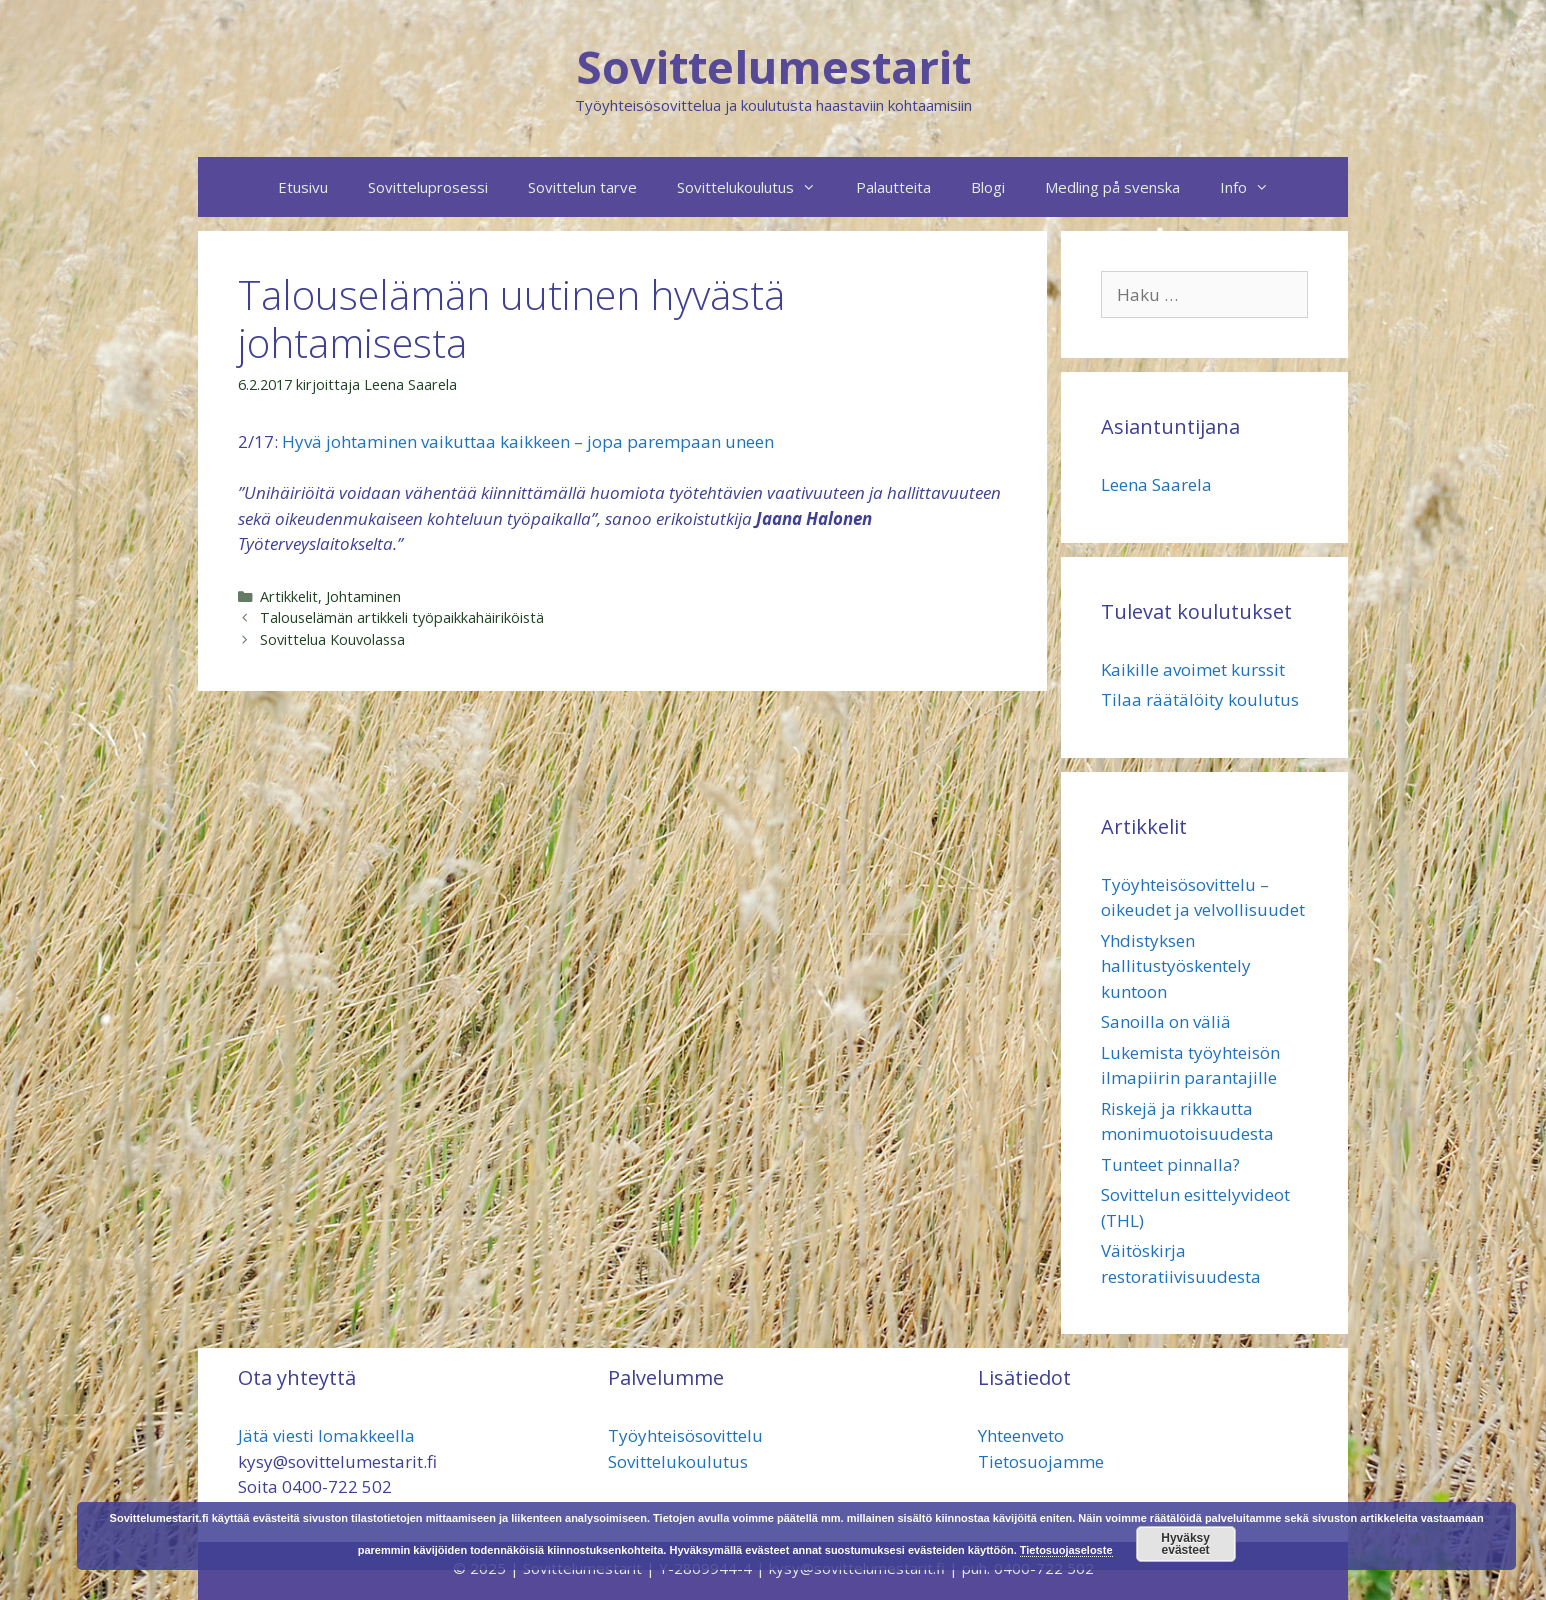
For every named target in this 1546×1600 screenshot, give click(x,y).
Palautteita (893, 187)
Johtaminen (363, 596)
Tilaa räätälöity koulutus (1200, 699)
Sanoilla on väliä (1166, 1021)
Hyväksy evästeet (1185, 1544)
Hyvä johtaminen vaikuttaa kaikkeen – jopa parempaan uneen (528, 441)
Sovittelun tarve (582, 187)
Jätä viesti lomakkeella (326, 1435)
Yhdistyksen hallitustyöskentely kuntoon (1176, 966)
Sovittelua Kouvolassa (332, 639)
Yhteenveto (1021, 1435)
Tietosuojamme (1041, 1461)
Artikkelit (289, 596)
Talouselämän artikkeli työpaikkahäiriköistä (402, 617)
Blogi (988, 187)
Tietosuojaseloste (1066, 1550)
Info (1254, 187)
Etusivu (303, 187)
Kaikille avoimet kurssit (1193, 669)
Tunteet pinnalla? (1170, 1164)
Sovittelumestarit (773, 66)
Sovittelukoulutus (756, 187)
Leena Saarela (1156, 484)
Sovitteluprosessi (428, 187)
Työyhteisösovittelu (685, 1435)
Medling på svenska (1112, 187)
